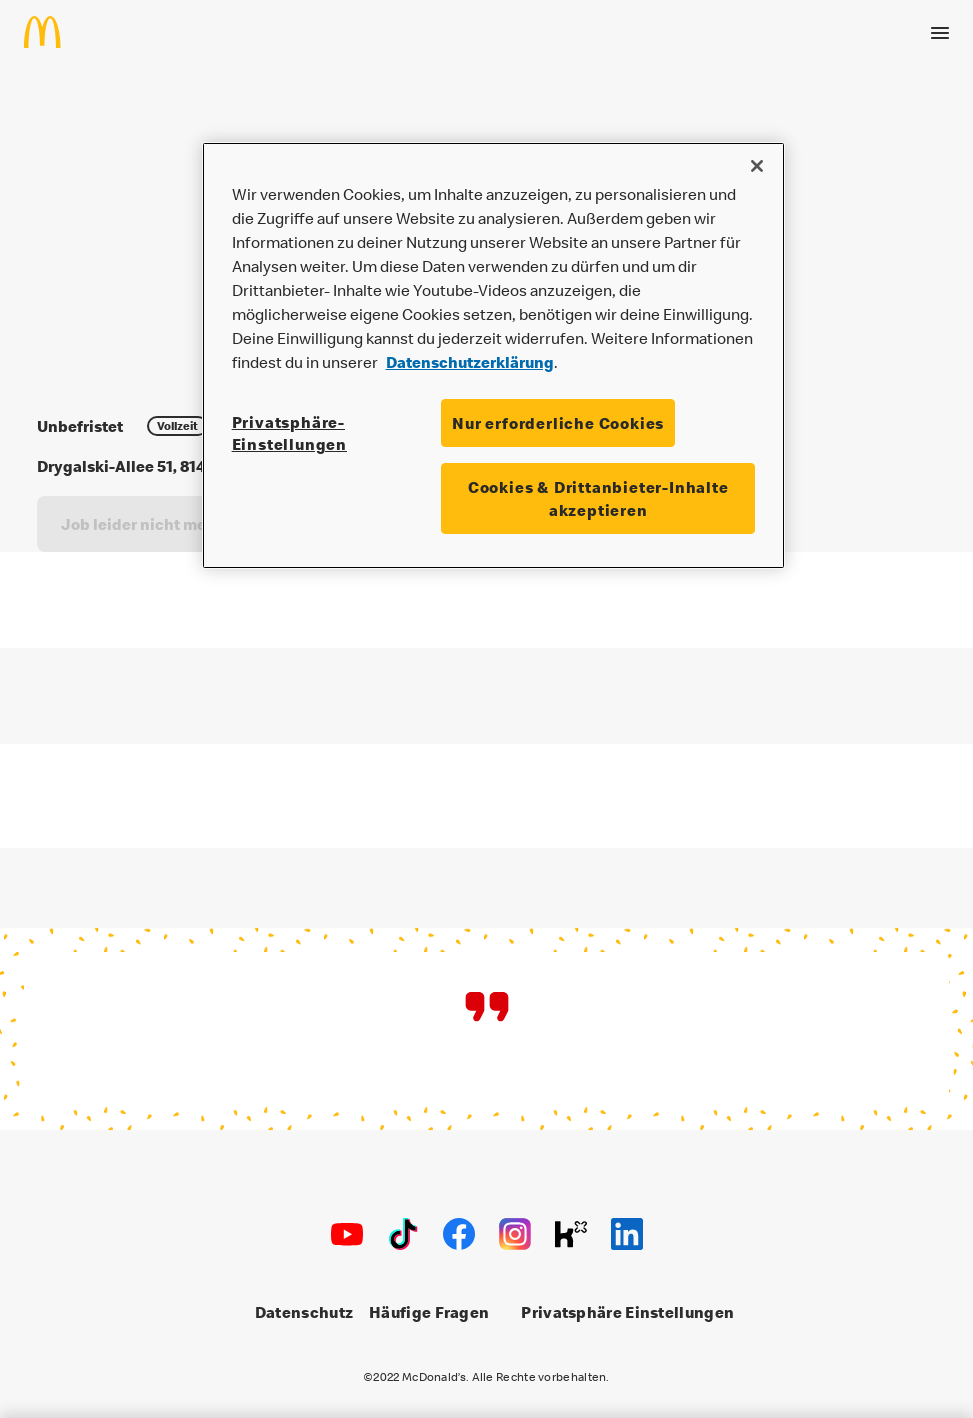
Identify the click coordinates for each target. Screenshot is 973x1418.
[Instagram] (515, 1234)
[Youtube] (347, 1234)
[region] (494, 355)
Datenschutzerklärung (470, 362)
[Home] (50, 31)
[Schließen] (757, 166)
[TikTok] (403, 1234)
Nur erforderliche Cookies (558, 423)
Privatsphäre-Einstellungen (289, 433)
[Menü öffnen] (940, 32)
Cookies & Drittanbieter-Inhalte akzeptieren (598, 498)
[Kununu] (571, 1234)
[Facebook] (459, 1234)
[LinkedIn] (627, 1234)
